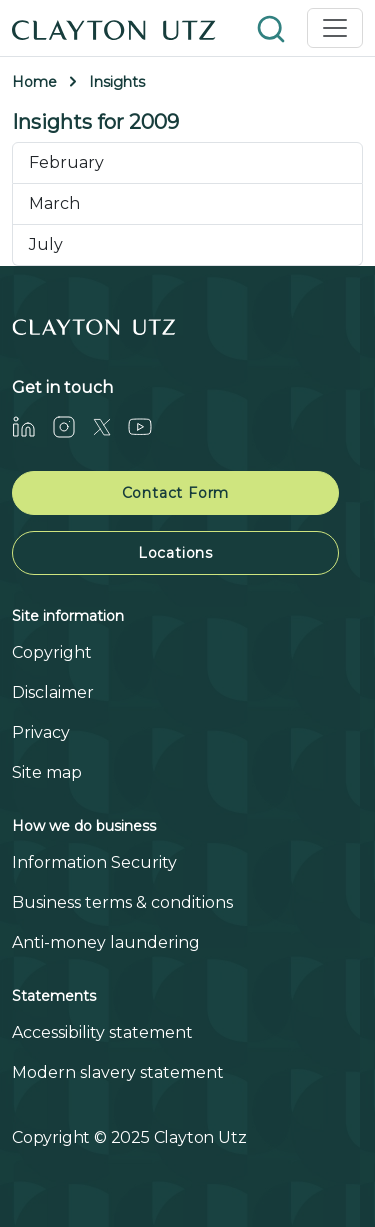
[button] (273, 27)
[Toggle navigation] (335, 28)
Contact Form (176, 493)
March (54, 203)
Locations (175, 553)
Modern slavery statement (118, 1072)
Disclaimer (53, 692)
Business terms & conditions (122, 902)
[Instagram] (72, 426)
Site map (47, 772)
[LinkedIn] (32, 426)
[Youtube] (148, 426)
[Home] (114, 28)
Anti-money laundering (106, 942)
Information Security (94, 862)
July (46, 244)
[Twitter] (110, 426)
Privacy (41, 732)
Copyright (52, 652)
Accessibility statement (102, 1032)
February (66, 162)
